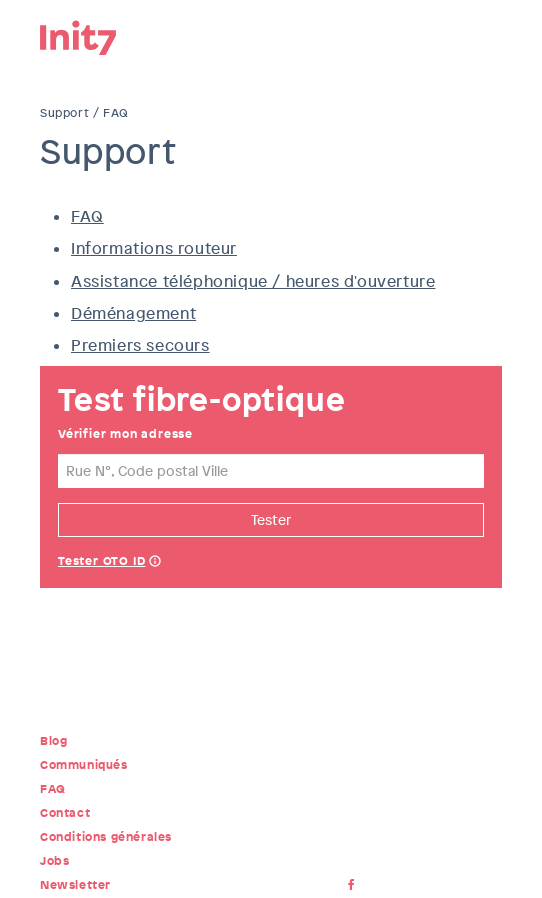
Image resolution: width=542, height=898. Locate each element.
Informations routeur (154, 248)
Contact (65, 813)
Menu (487, 35)
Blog (53, 741)
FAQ (87, 216)
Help (155, 563)
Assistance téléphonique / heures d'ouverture (253, 281)
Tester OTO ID (101, 561)
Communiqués (84, 765)
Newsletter (75, 885)
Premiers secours (140, 345)
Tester (271, 519)
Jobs (54, 861)
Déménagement (133, 313)
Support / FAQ (84, 113)
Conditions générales (106, 837)
